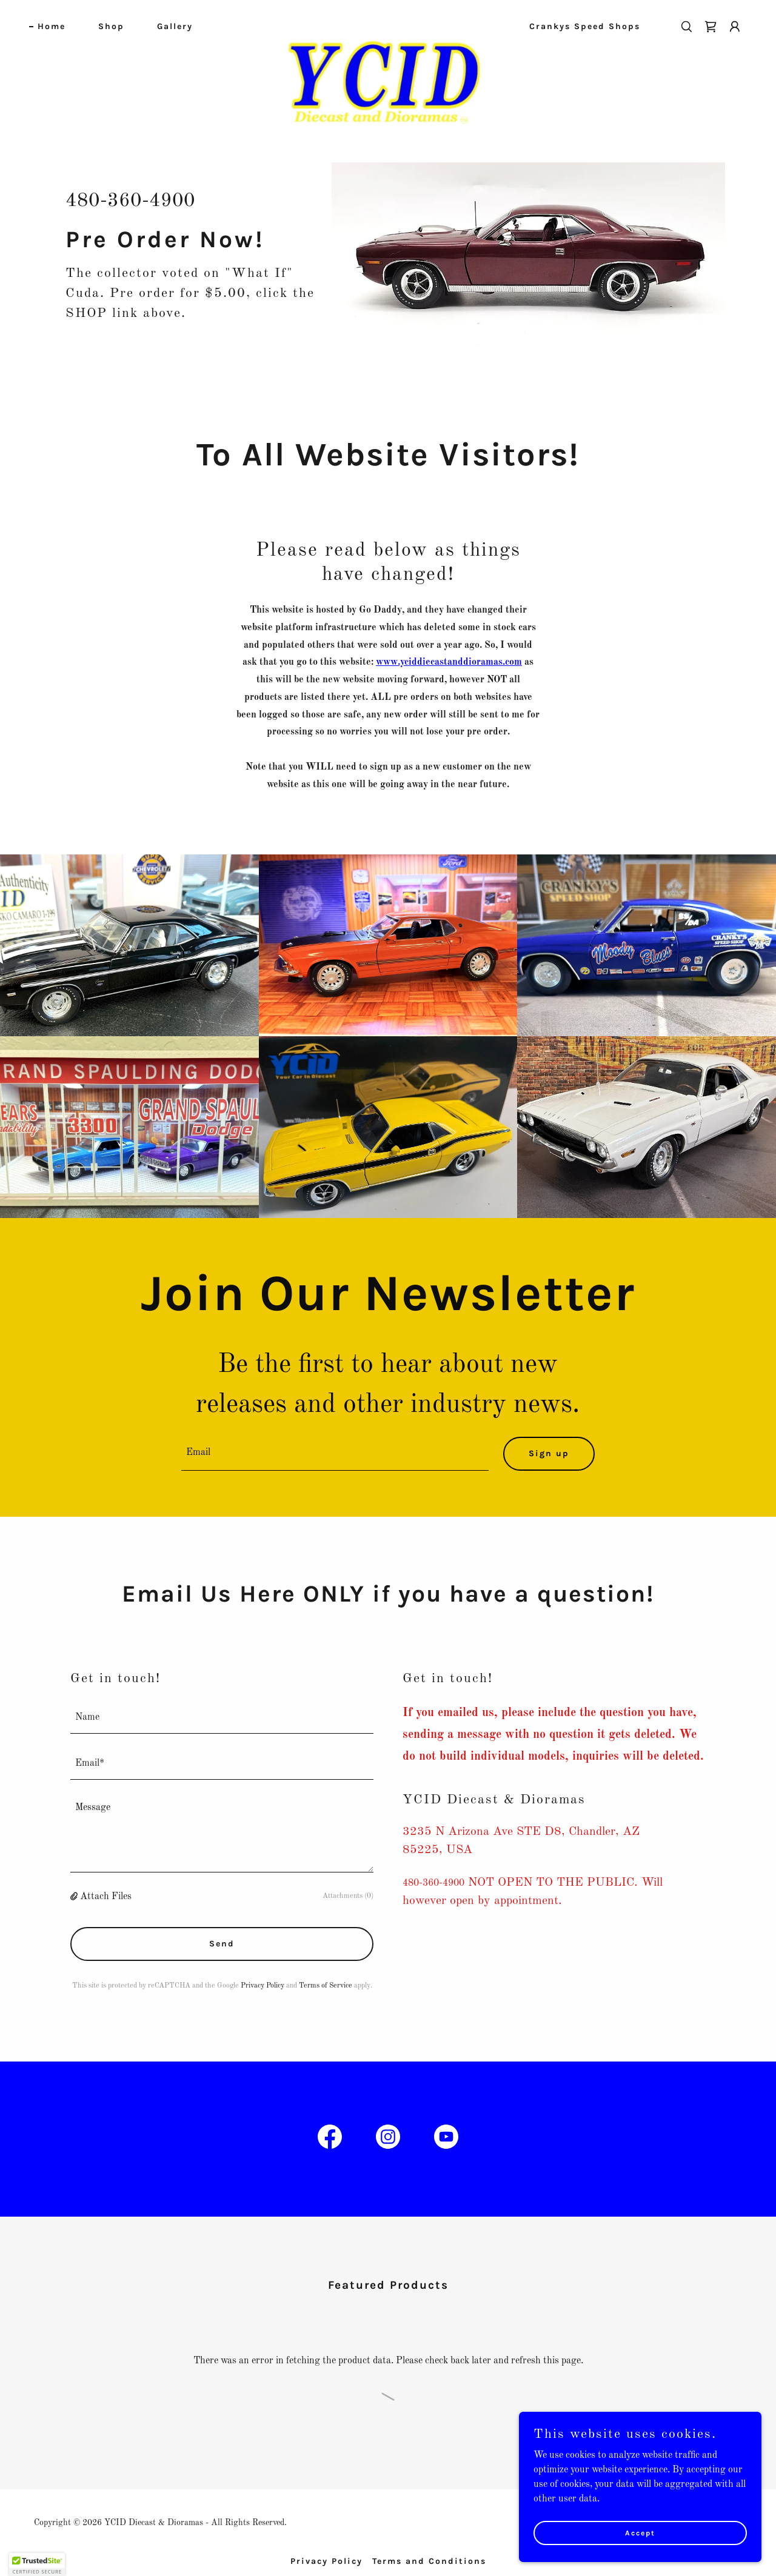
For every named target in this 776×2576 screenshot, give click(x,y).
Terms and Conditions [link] (429, 2561)
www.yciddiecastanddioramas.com (449, 662)
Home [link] (51, 26)
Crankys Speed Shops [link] (584, 26)
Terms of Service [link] (325, 1985)
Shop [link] (111, 26)
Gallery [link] (175, 26)
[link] (388, 24)
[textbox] (335, 1454)
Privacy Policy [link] (262, 1985)
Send (222, 1944)
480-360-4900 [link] (130, 201)
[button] (735, 27)
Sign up (549, 1453)
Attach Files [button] (106, 1897)
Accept (640, 2532)
